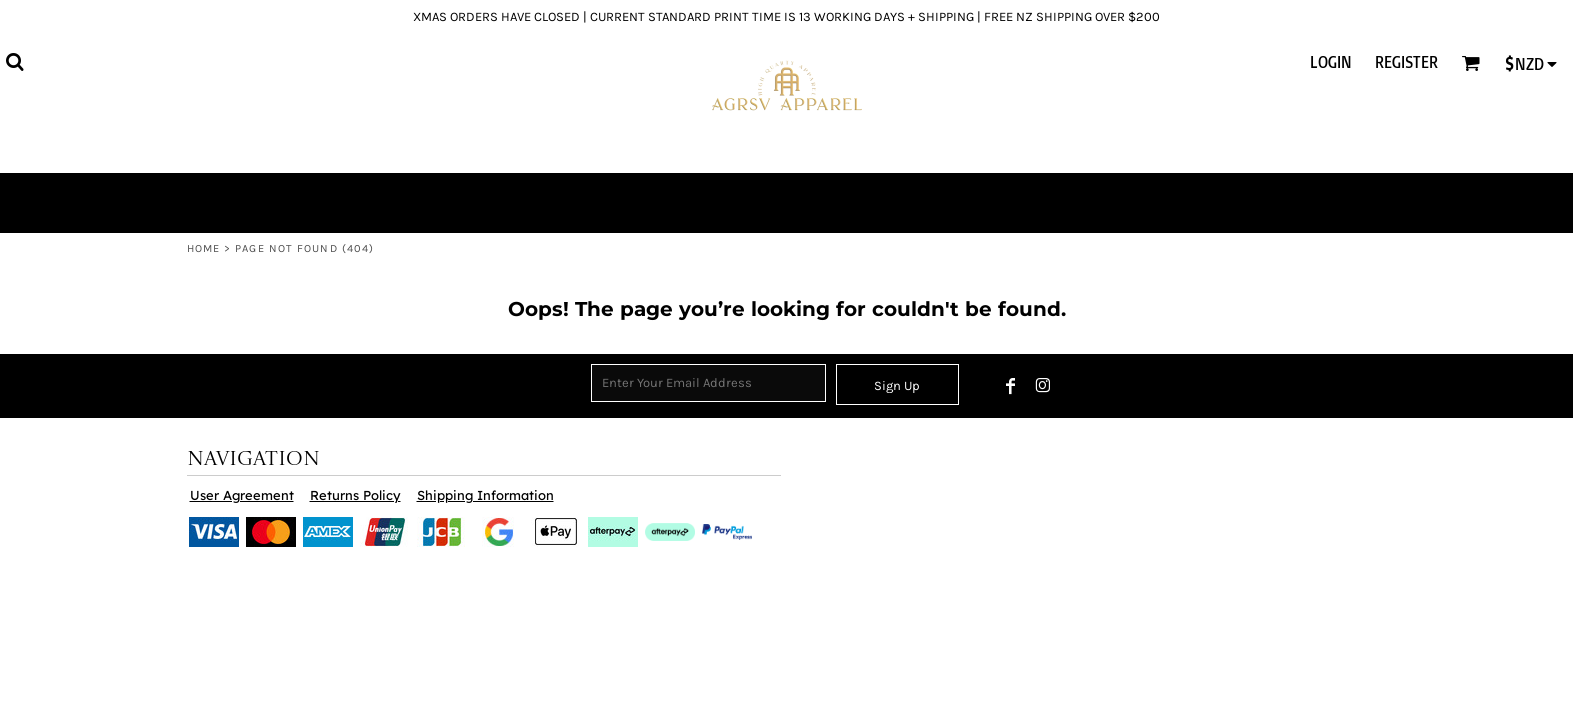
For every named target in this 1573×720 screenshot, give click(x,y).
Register (1406, 62)
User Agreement (242, 495)
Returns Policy (355, 495)
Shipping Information (485, 495)
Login (1331, 62)
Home (203, 248)
